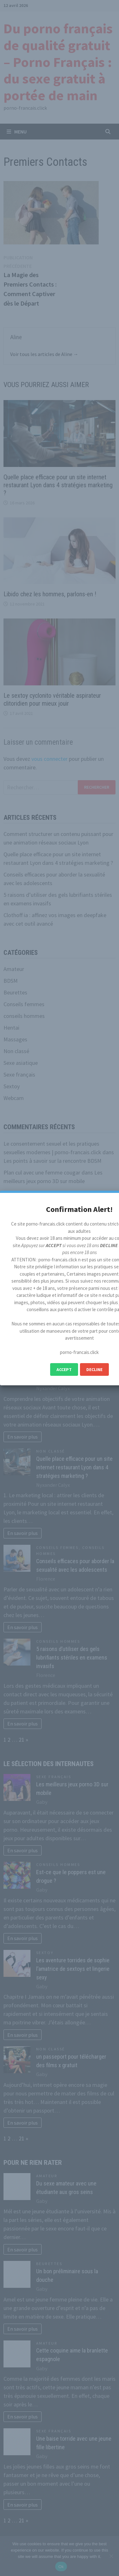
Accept (64, 1369)
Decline (94, 1369)
